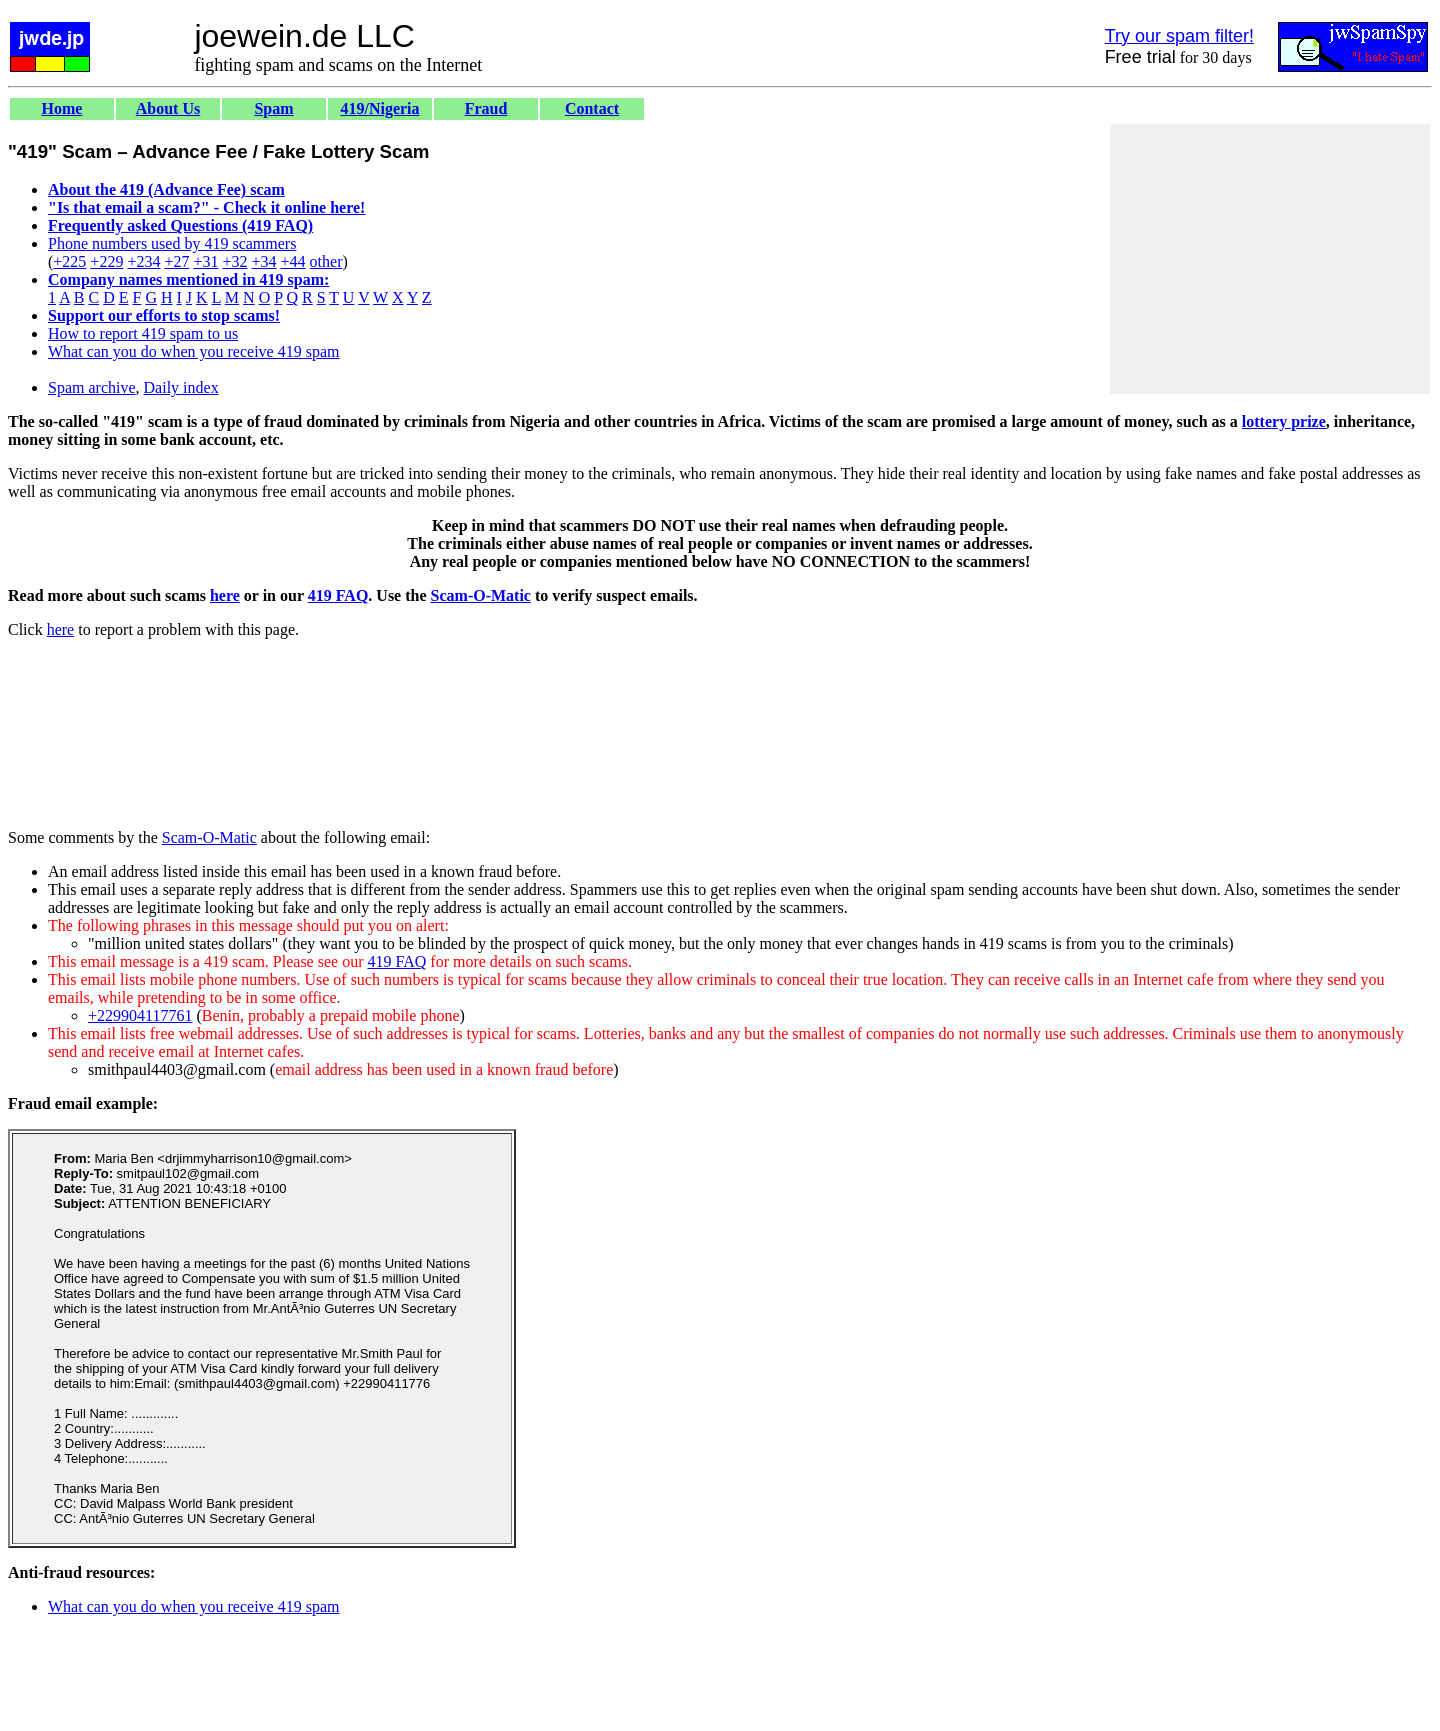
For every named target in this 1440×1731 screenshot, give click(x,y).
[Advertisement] (1270, 259)
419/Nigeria (379, 108)
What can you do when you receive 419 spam (193, 351)
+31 (205, 261)
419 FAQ (338, 595)
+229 (106, 261)
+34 (264, 261)
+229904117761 (140, 1015)
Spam (273, 108)
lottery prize (1284, 421)
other (326, 261)
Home (62, 108)
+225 (69, 261)
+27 (176, 261)
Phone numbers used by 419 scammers (172, 243)
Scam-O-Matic (481, 595)
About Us (168, 108)
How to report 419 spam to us (143, 333)
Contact (592, 108)
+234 (143, 261)
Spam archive (92, 387)
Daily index (181, 387)
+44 (293, 261)
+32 (234, 261)
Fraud (486, 108)
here (225, 595)
